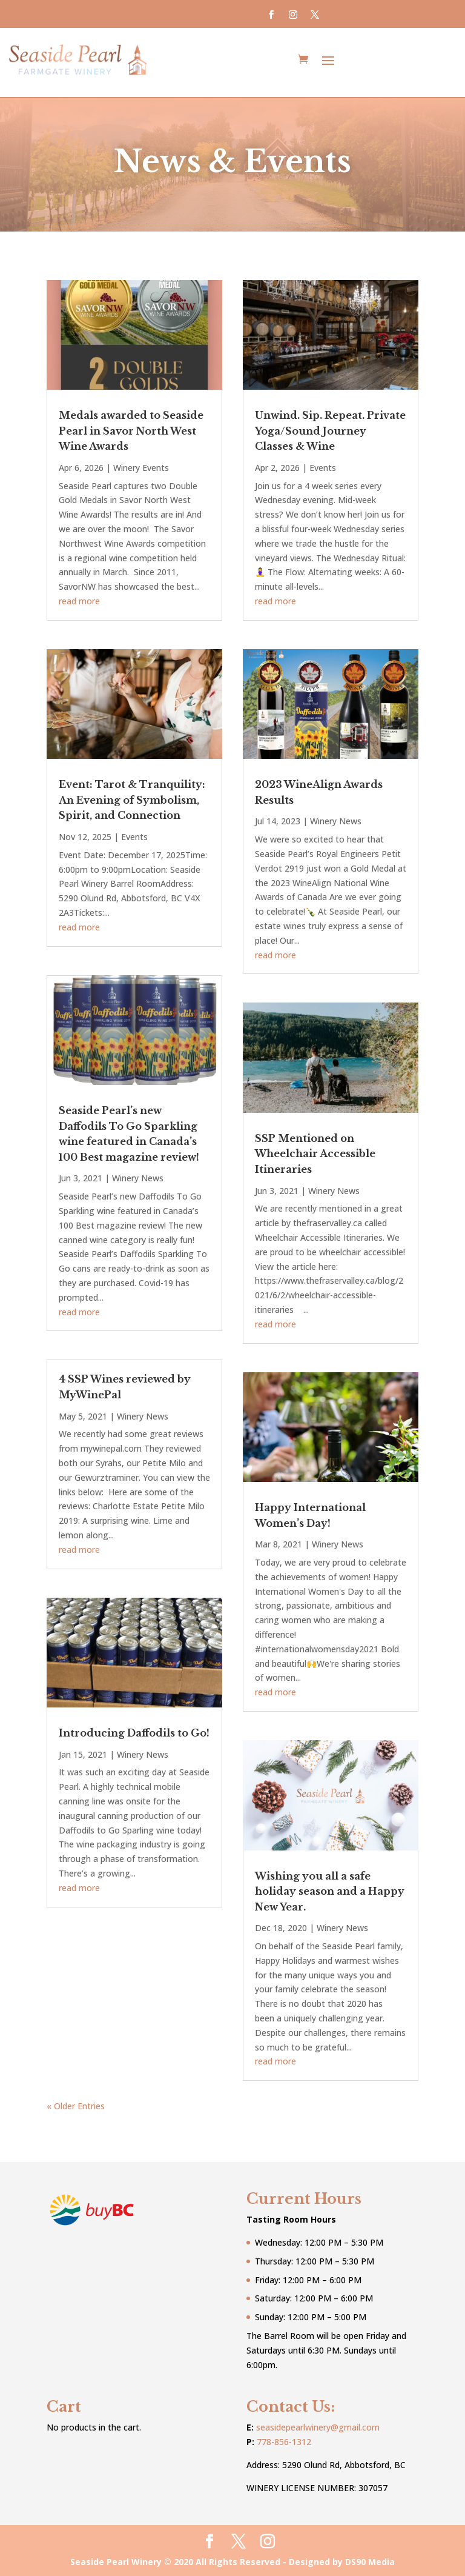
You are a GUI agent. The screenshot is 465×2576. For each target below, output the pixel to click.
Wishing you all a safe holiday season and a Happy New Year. (329, 1889)
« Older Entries (76, 2104)
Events (134, 835)
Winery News (137, 1176)
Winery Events (141, 466)
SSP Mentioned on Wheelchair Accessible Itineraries (315, 1151)
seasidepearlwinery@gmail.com (318, 2425)
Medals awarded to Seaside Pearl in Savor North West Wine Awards (131, 428)
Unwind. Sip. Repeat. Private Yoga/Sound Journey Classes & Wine (330, 428)
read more (79, 599)
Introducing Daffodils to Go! (134, 1731)
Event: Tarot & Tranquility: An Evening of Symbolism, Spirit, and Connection (132, 797)
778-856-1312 (284, 2440)
